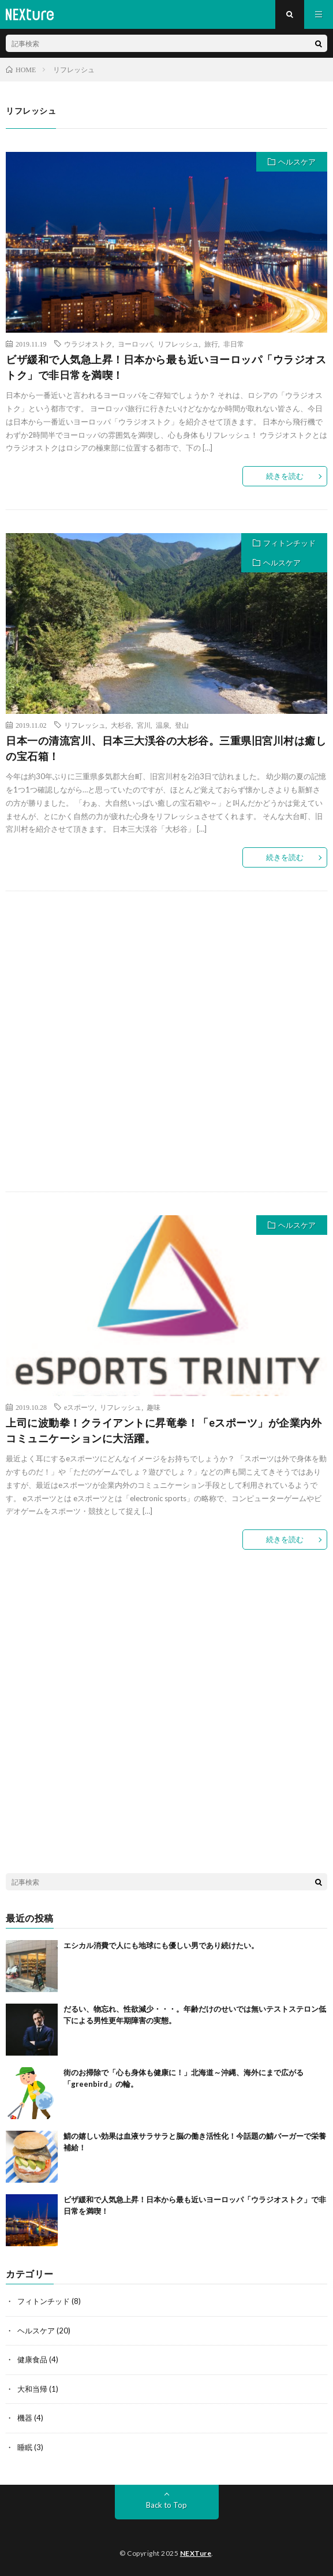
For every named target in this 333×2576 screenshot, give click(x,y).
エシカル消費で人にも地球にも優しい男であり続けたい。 (161, 1945)
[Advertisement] (166, 1041)
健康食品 (32, 2359)
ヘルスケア (297, 161)
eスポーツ (79, 1407)
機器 (24, 2417)
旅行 (211, 343)
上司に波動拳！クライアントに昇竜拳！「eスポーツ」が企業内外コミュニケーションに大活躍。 (163, 1430)
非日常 (233, 343)
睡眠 (24, 2447)
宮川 (144, 724)
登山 (182, 724)
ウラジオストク (88, 343)
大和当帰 (32, 2388)
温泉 (163, 724)
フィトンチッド (289, 543)
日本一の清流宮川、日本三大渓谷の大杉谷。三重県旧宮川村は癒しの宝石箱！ (166, 748)
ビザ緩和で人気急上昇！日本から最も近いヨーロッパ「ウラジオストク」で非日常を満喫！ (166, 367)
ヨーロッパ (135, 343)
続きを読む (285, 476)
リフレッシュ (178, 343)
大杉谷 (121, 724)
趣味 (153, 1407)
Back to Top (166, 2505)
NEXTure (196, 2553)
